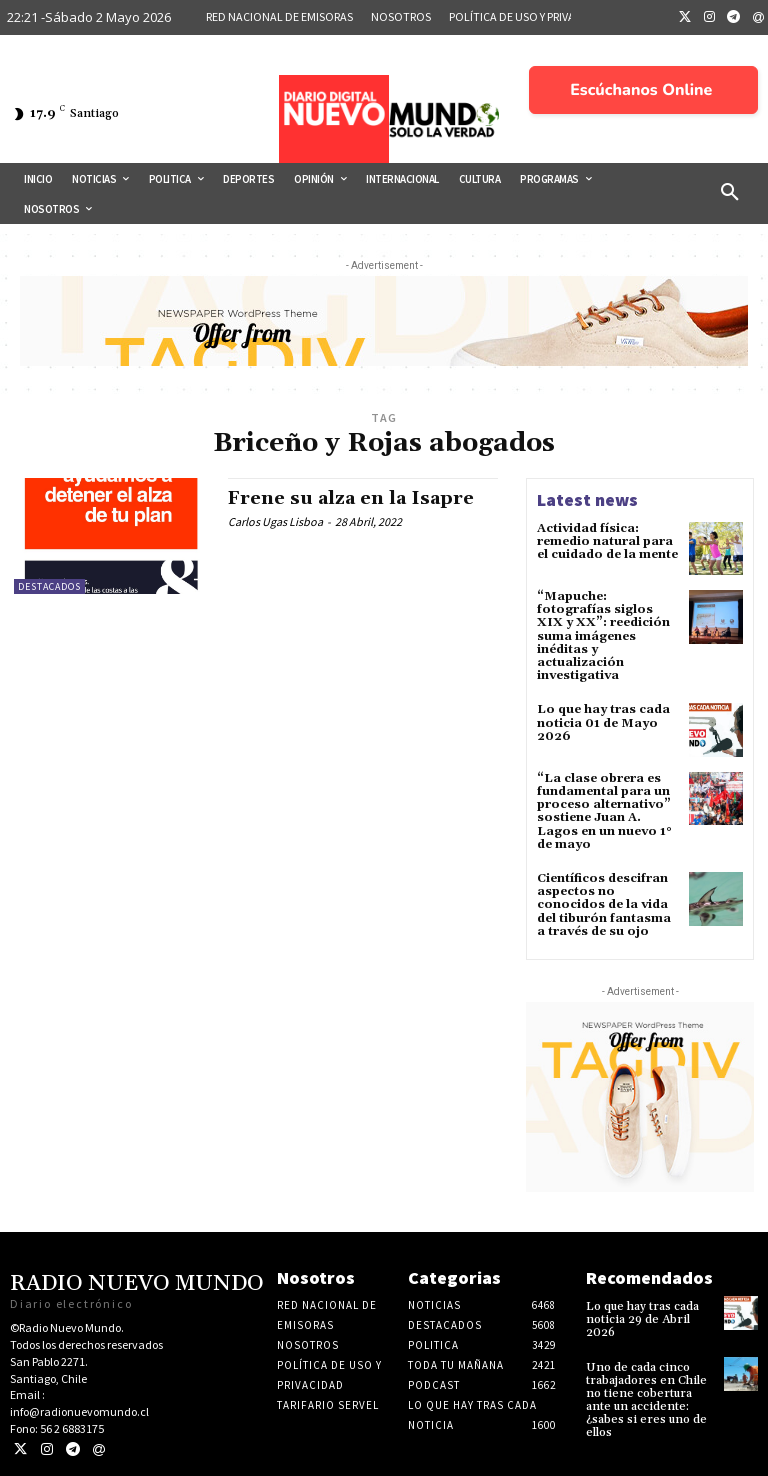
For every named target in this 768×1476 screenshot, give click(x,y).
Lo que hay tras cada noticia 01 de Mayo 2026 (603, 722)
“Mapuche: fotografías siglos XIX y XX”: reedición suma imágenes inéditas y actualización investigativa (603, 636)
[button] (730, 193)
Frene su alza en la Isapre (351, 498)
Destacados (49, 586)
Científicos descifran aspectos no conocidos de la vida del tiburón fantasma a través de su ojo (604, 905)
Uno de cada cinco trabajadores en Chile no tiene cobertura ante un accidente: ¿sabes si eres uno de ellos (646, 1400)
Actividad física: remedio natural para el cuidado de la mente (607, 541)
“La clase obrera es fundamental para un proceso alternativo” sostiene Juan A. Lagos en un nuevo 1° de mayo (604, 811)
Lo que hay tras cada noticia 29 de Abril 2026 (642, 1319)
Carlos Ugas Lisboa (275, 521)
